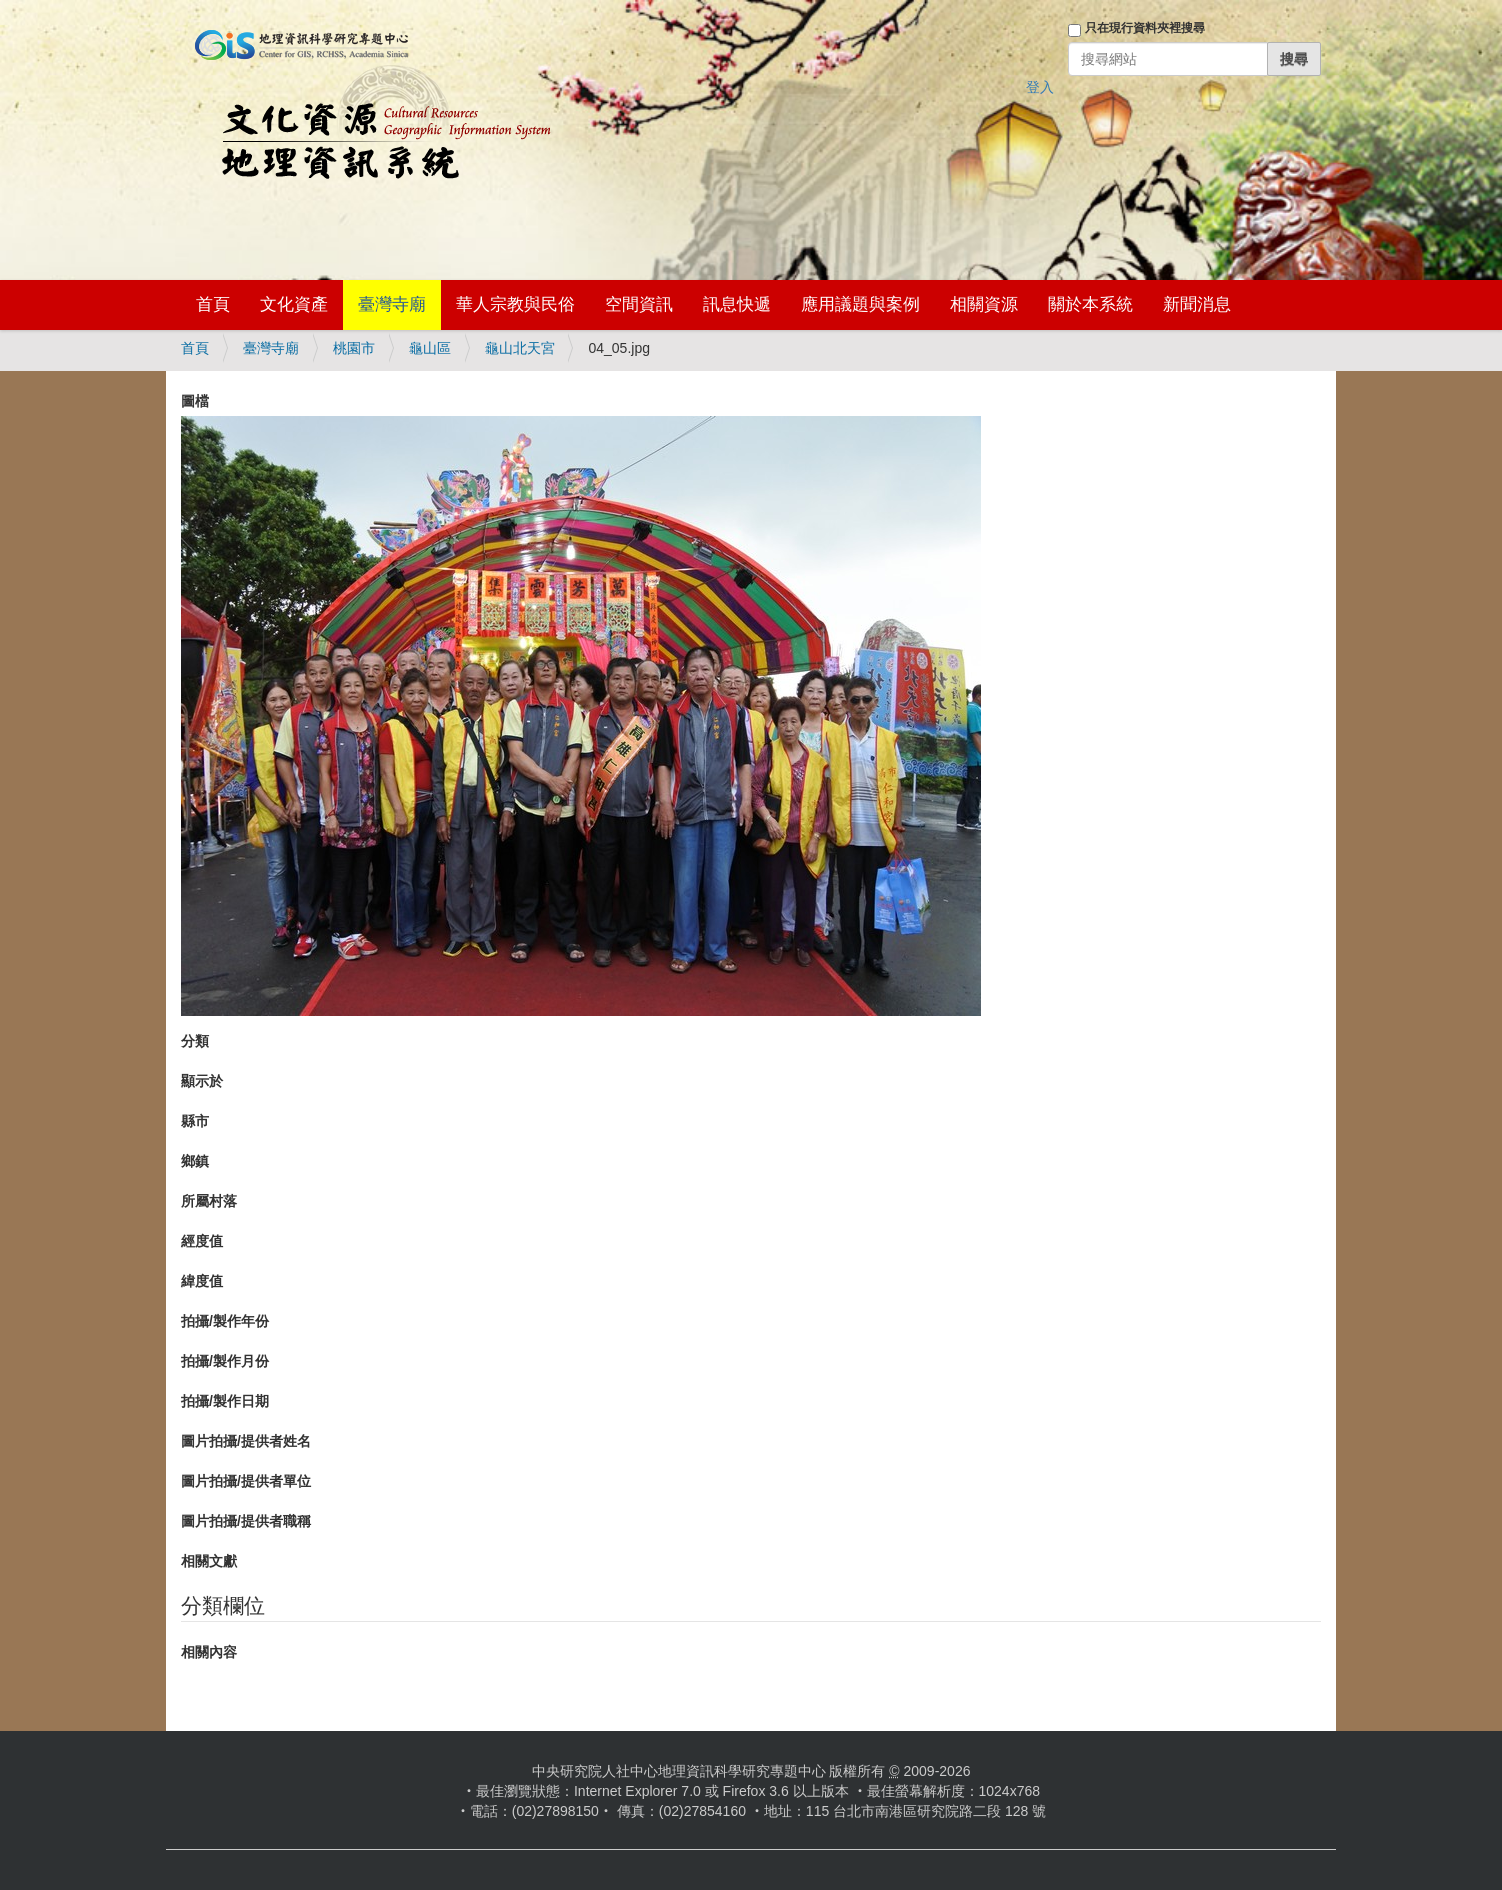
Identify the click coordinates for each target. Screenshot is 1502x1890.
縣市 (195, 1121)
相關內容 (209, 1652)
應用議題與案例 (860, 304)
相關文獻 (209, 1561)
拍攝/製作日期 (225, 1401)
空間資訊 (639, 304)
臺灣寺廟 (392, 304)
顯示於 (202, 1081)
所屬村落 (209, 1201)
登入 (1040, 87)
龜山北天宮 (520, 348)
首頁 (213, 304)
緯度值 (202, 1281)
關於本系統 (1090, 304)
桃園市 (354, 348)
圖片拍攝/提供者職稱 (246, 1521)
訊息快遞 (737, 304)
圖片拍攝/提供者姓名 (246, 1441)
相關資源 (984, 304)
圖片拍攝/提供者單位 (246, 1481)
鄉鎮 (195, 1161)
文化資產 (294, 304)
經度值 (202, 1241)
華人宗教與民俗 (515, 304)
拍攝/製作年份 (225, 1321)
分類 (195, 1041)
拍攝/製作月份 (225, 1361)
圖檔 (195, 401)
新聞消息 (1197, 304)
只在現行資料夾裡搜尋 (1145, 28)
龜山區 (430, 348)
